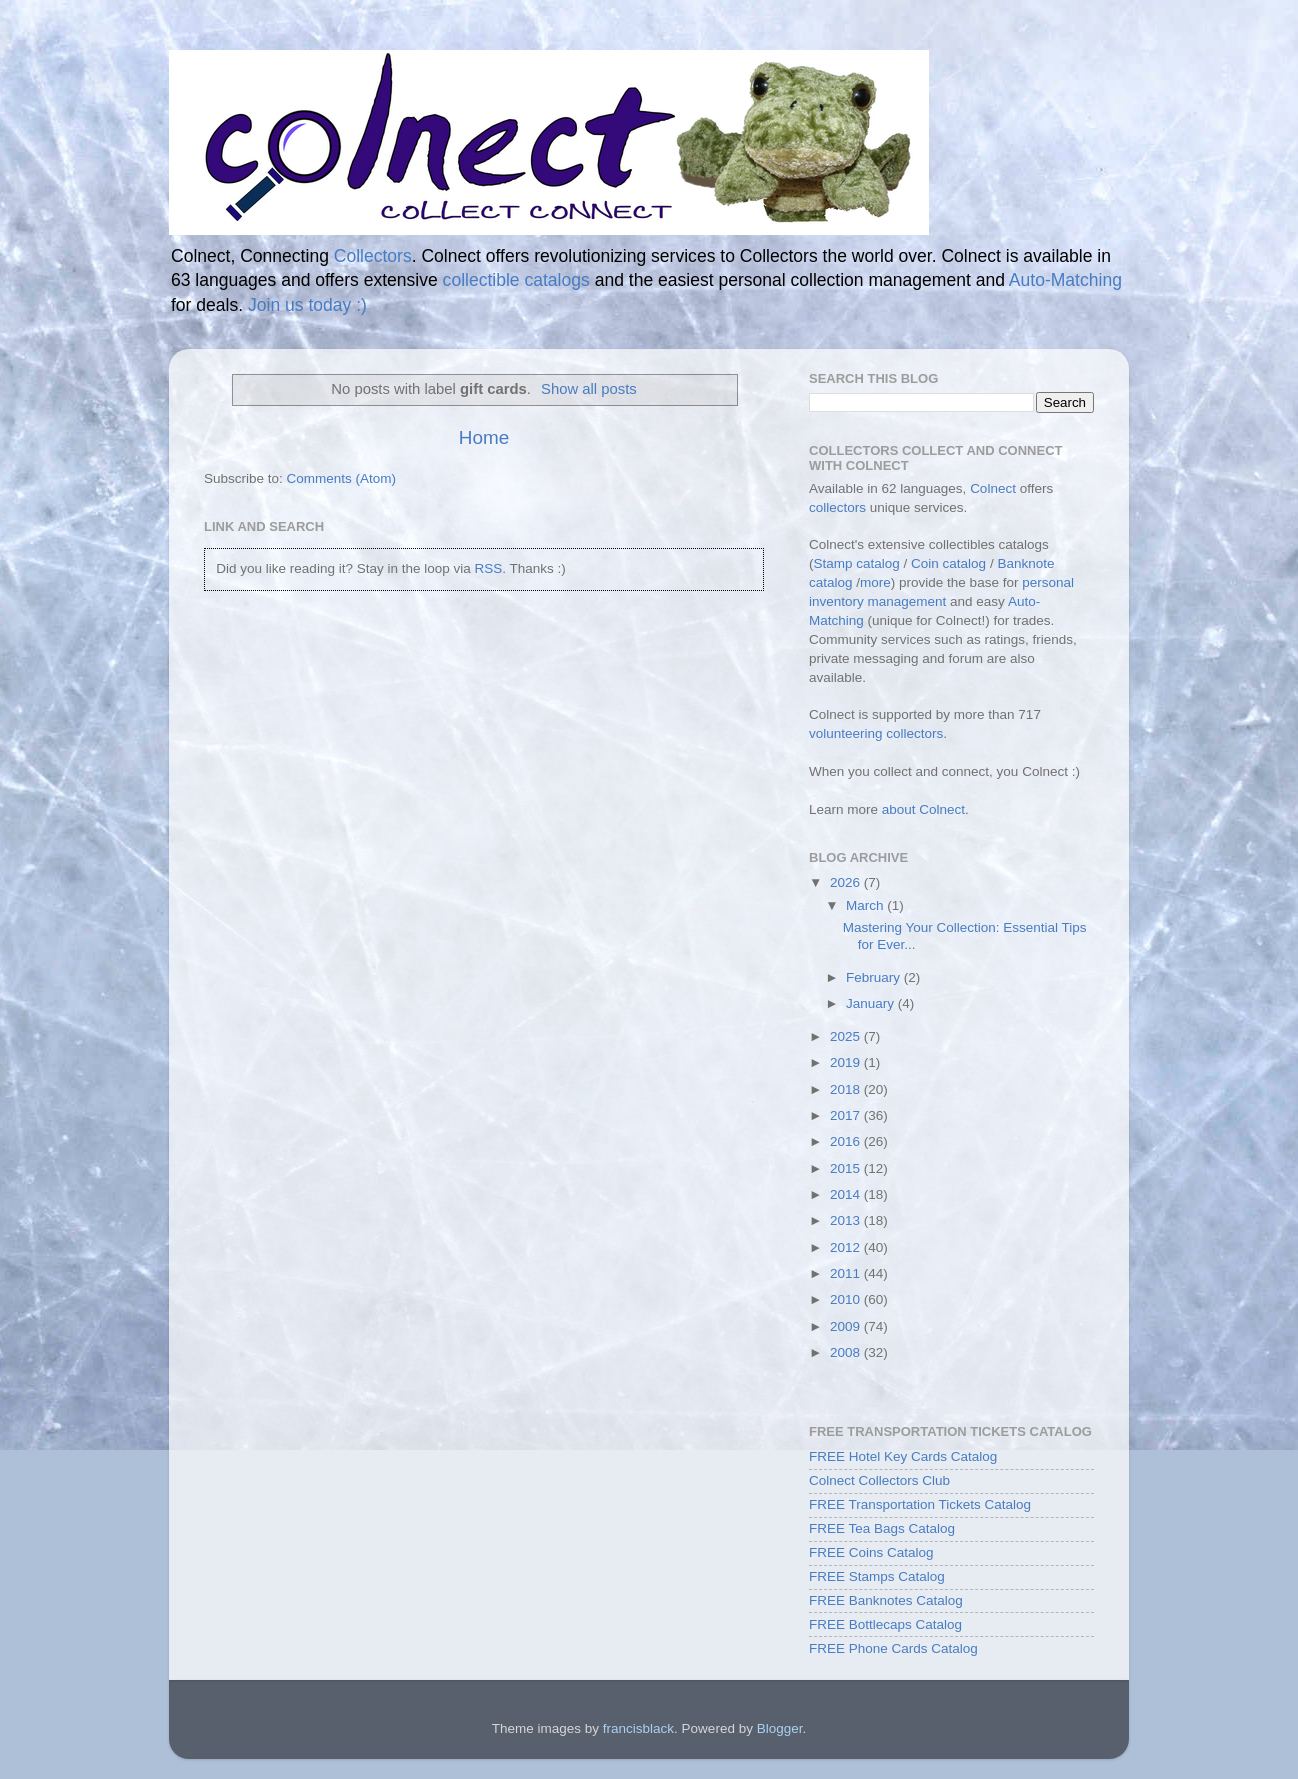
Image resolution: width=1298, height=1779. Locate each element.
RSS (488, 568)
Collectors (373, 256)
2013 (847, 1220)
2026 (847, 882)
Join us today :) (307, 305)
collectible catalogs (516, 280)
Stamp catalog (857, 563)
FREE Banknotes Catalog (886, 1600)
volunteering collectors (876, 733)
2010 (847, 1299)
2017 (847, 1115)
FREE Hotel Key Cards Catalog (903, 1456)
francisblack (638, 1728)
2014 (847, 1194)
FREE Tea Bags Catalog (882, 1528)
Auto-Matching (1065, 280)
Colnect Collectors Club (879, 1480)
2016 (847, 1141)
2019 (847, 1062)
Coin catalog (948, 563)
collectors (837, 507)
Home (484, 437)
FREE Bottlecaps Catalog (885, 1624)
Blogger (780, 1728)
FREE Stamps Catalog (877, 1576)
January (872, 1003)
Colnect (993, 488)
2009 (847, 1326)
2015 (847, 1168)
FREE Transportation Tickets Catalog (920, 1504)
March (866, 905)
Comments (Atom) (342, 478)
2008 (847, 1352)
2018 (847, 1089)
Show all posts (589, 389)
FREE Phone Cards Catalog (893, 1648)
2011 (847, 1273)
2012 (847, 1247)
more (875, 582)
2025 (847, 1036)
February (875, 977)
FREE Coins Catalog (871, 1552)
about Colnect (923, 809)
